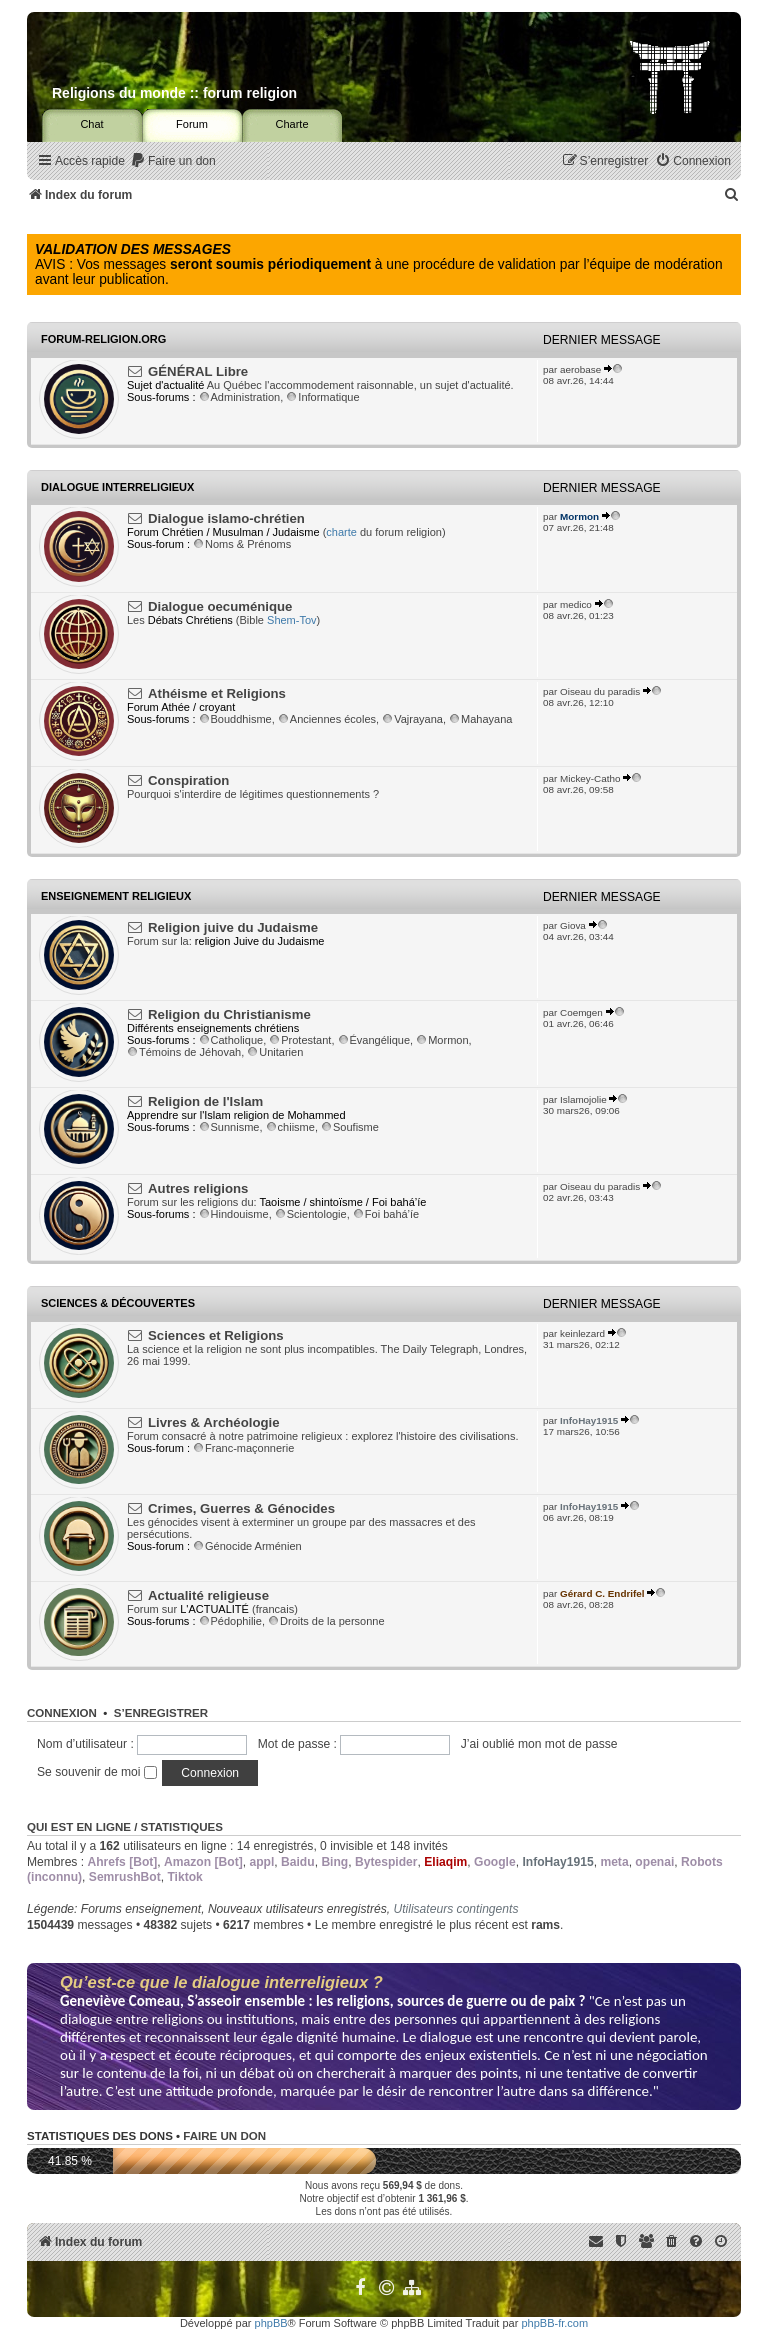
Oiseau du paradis (600, 691)
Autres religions (198, 1188)
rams (545, 1925)
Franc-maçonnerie (243, 1448)
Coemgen (581, 1012)
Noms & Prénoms (242, 544)
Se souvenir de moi (97, 1772)
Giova (573, 925)
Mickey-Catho (590, 778)
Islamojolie (583, 1099)
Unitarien (275, 1052)
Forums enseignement (141, 1909)
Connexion (62, 1713)
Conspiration (188, 780)
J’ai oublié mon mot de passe (539, 1744)
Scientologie (311, 1214)
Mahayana (480, 719)
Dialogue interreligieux (117, 487)
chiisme (290, 1127)
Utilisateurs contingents (455, 1909)
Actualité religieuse (208, 1595)
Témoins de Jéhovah (184, 1052)
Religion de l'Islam (205, 1101)
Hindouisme (234, 1214)
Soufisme (350, 1127)
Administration (240, 397)
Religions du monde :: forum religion (174, 93)
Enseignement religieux (116, 896)
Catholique (231, 1040)
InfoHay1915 (589, 1420)
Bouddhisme (235, 719)
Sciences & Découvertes (118, 1303)
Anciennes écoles (327, 719)
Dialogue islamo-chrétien (226, 518)
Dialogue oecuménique (220, 606)
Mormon (579, 516)
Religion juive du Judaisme (233, 927)
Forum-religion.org (103, 339)
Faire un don (224, 2136)
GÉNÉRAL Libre (198, 371)
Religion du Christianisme (229, 1014)
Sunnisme (229, 1127)
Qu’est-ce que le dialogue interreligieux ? (221, 1982)
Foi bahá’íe (386, 1214)
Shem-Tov (292, 620)
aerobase (580, 369)
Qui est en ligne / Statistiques (125, 1827)
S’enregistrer (161, 1713)
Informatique (322, 397)
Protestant (300, 1040)
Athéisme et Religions (217, 693)
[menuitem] (173, 161)
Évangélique (374, 1040)
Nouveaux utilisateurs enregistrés (297, 1909)
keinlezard (582, 1333)
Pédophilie (230, 1621)
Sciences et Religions (216, 1335)
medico (576, 604)
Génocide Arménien (247, 1546)
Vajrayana (412, 719)
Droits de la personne (326, 1621)
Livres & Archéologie (213, 1422)
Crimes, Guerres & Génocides (241, 1508)
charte (341, 532)
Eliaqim (445, 1862)
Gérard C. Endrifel (602, 1593)
